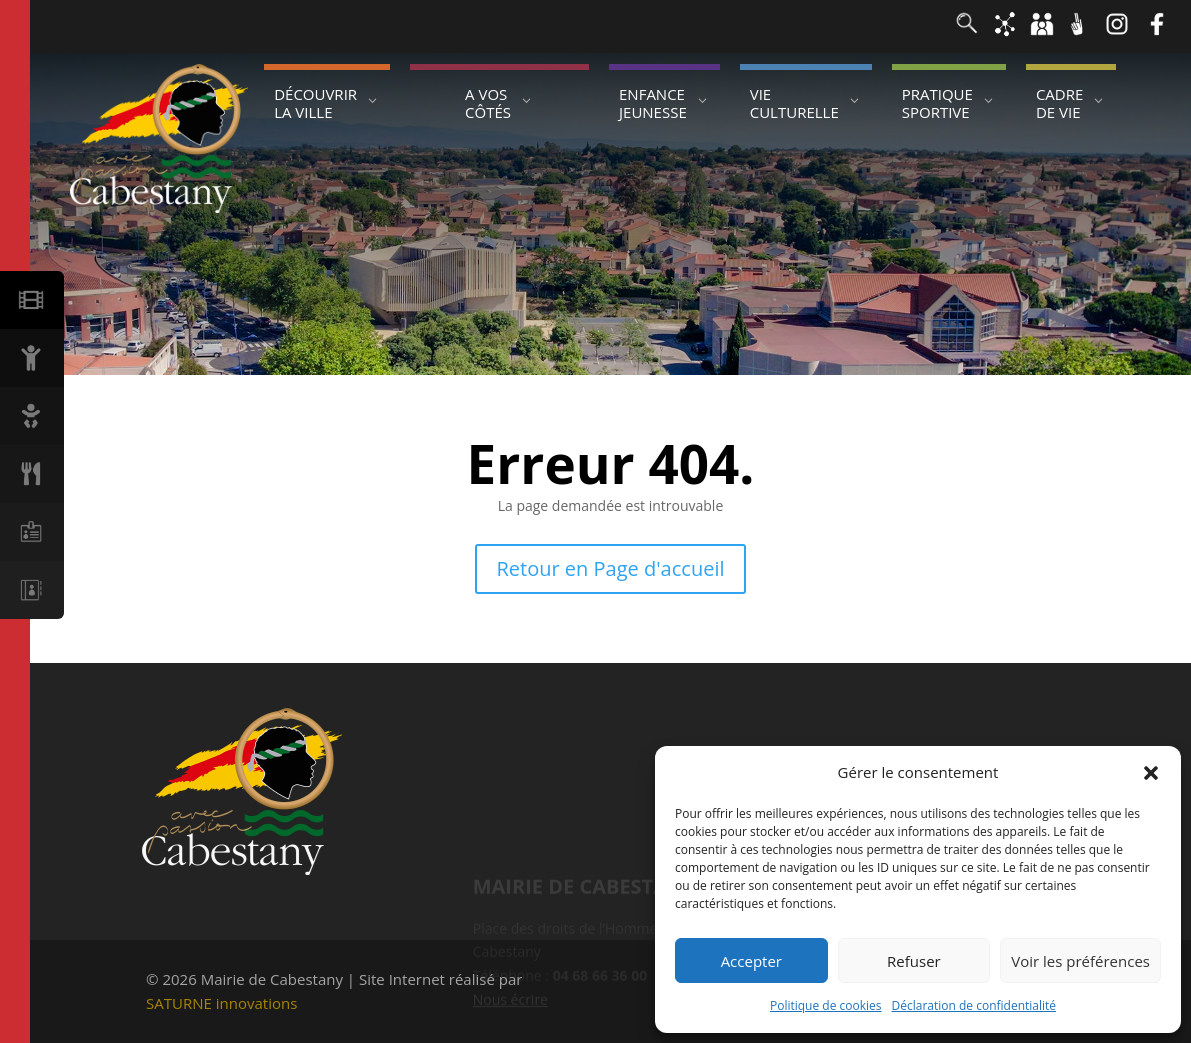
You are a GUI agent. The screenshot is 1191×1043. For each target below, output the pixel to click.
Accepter (751, 961)
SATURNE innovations (221, 1003)
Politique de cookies (826, 1005)
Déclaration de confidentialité (974, 1005)
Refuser (914, 961)
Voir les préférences (1080, 961)
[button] (1151, 773)
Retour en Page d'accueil (611, 568)
